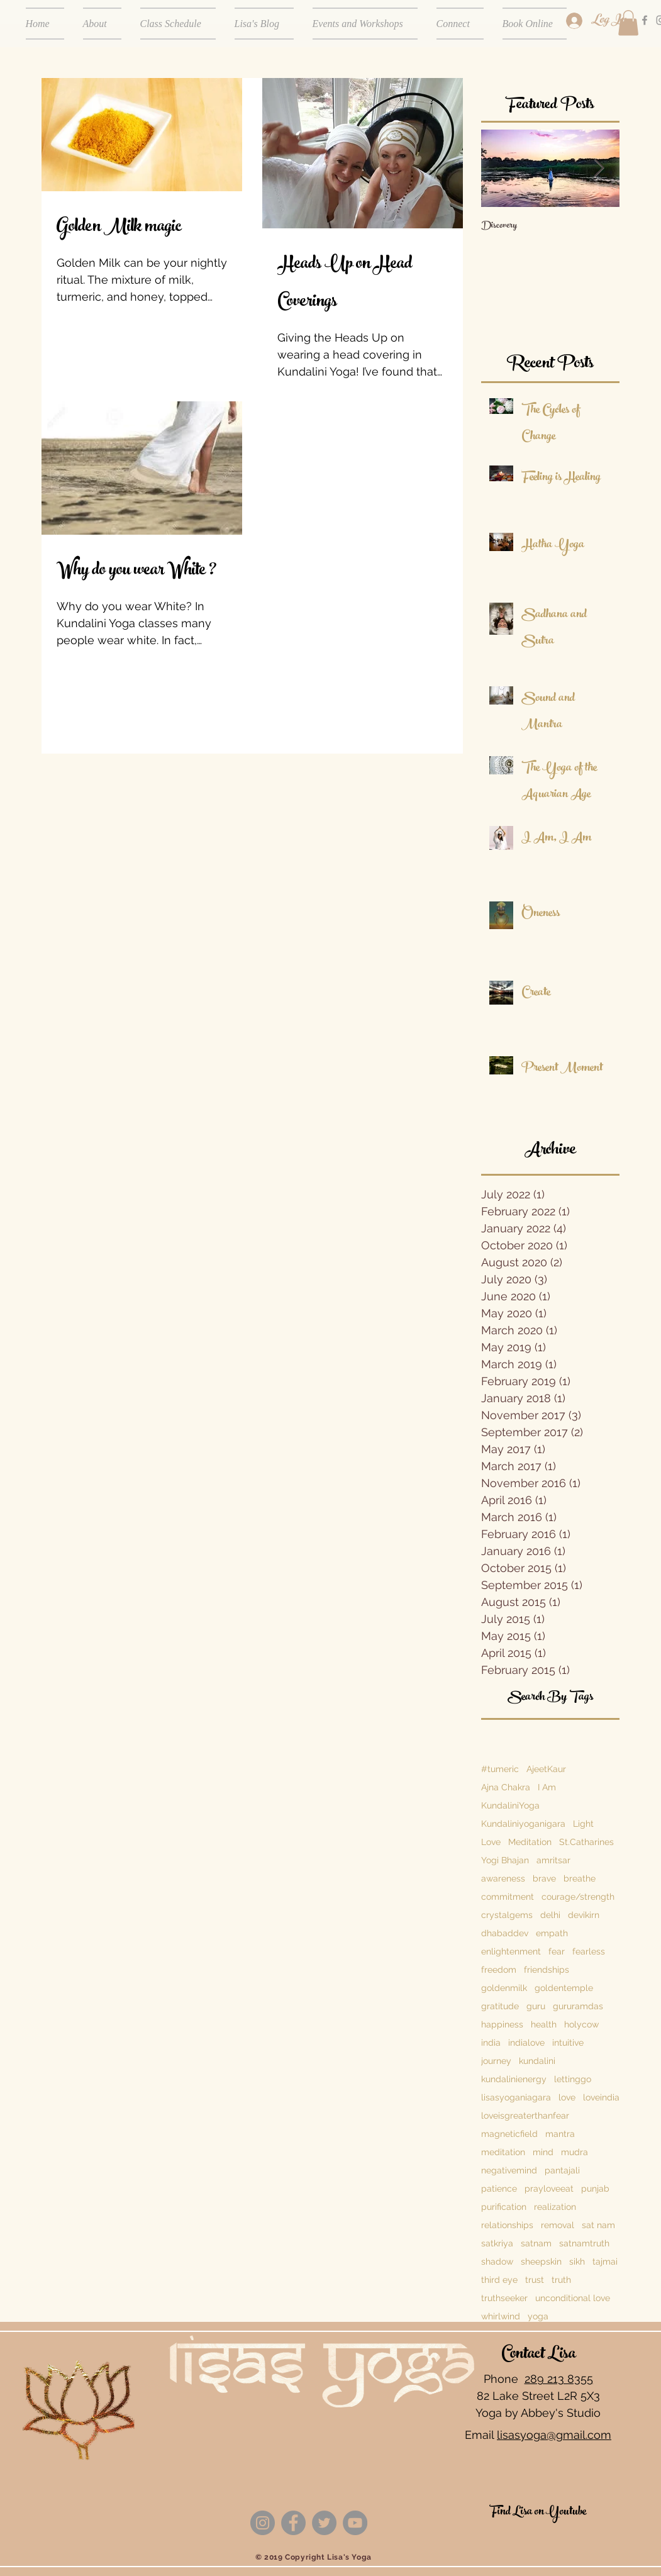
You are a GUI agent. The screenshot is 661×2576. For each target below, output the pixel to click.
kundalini (537, 2061)
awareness (503, 1878)
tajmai (605, 2261)
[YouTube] (355, 2523)
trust (534, 2280)
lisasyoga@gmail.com (554, 2434)
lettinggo (572, 2079)
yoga (538, 2316)
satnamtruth (584, 2243)
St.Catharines (586, 1842)
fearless (588, 1951)
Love (491, 1842)
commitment (507, 1897)
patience (499, 2188)
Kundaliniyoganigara (523, 1824)
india (491, 2043)
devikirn (583, 1915)
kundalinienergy (514, 2079)
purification (503, 2207)
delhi (550, 1915)
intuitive (568, 2043)
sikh (577, 2261)
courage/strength (578, 1897)
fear (556, 1951)
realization (555, 2207)
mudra (574, 2152)
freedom (498, 1970)
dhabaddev (504, 1933)
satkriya (497, 2243)
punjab (595, 2188)
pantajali (562, 2170)
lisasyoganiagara (516, 2097)
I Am (547, 1787)
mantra (560, 2134)
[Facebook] (293, 2523)
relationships (507, 2225)
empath (552, 1933)
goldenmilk (504, 1988)
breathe (580, 1878)
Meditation (530, 1842)
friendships (546, 1970)
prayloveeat (549, 2188)
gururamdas (578, 2006)
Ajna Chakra (505, 1787)
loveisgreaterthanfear (525, 2115)
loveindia (601, 2097)
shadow (497, 2261)
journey (496, 2061)
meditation (503, 2152)
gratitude (500, 2006)
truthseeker (504, 2298)
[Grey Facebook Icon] (644, 20)
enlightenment (511, 1951)
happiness (502, 2024)
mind (543, 2152)
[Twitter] (324, 2523)
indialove (526, 2043)
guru (535, 2006)
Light (583, 1824)
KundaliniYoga (510, 1805)
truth (561, 2280)
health (544, 2024)
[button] (628, 23)
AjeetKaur (546, 1769)
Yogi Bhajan (505, 1860)
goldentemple (564, 1988)
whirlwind (500, 2316)
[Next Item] (599, 168)
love (566, 2097)
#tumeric (500, 1769)
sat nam (598, 2225)
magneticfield (509, 2134)
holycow (581, 2024)
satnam (536, 2243)
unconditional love (572, 2298)
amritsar (553, 1860)
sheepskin (541, 2261)
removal (557, 2225)
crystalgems (507, 1915)
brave (544, 1878)
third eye (499, 2280)
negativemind (509, 2170)
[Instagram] (262, 2523)
